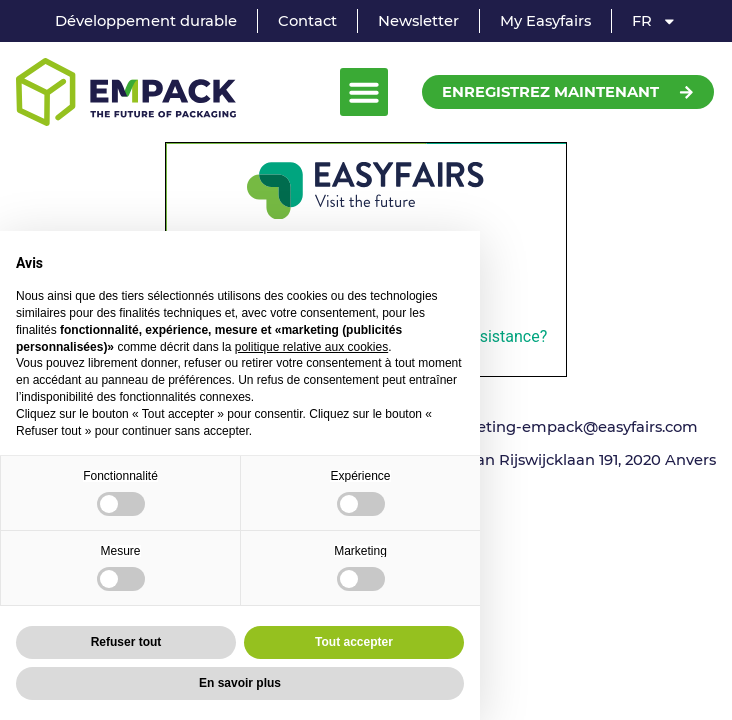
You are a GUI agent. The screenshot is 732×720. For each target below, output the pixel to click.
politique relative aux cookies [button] (311, 347)
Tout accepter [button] (354, 642)
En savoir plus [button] (240, 683)
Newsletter (418, 21)
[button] (364, 92)
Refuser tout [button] (126, 642)
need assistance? (485, 336)
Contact (307, 21)
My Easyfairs (545, 21)
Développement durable (146, 21)
